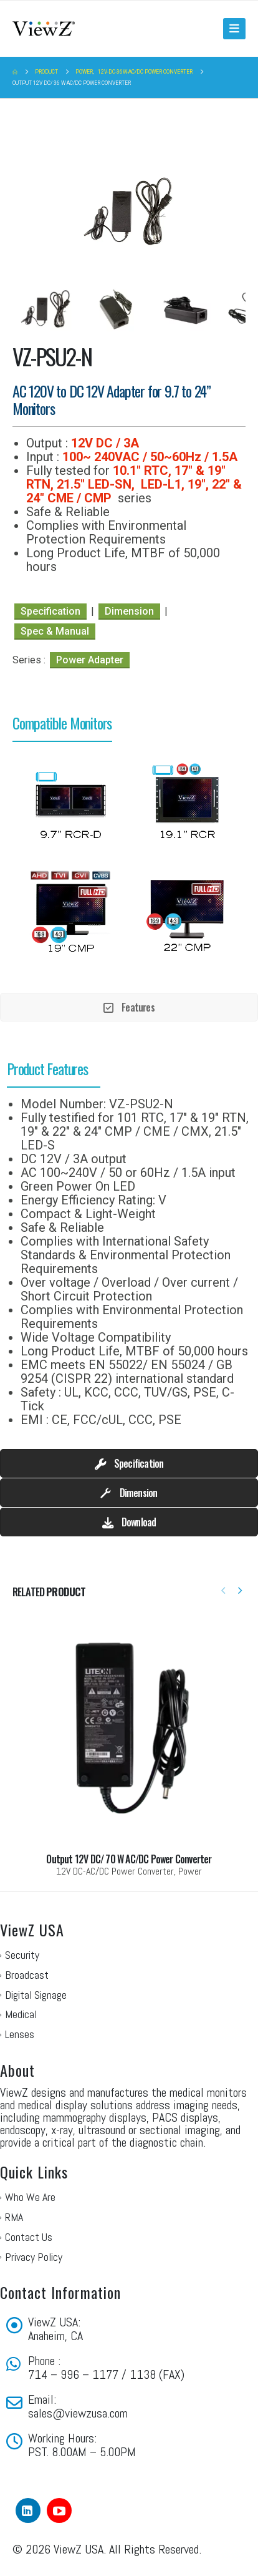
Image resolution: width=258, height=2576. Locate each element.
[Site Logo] (43, 28)
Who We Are (30, 2197)
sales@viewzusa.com (78, 2413)
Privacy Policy (33, 2257)
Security (22, 1955)
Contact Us (28, 2237)
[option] (71, 801)
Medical (21, 2014)
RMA (14, 2217)
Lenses (19, 2034)
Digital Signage (36, 1995)
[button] (234, 28)
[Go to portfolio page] (129, 1742)
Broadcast (27, 1975)
